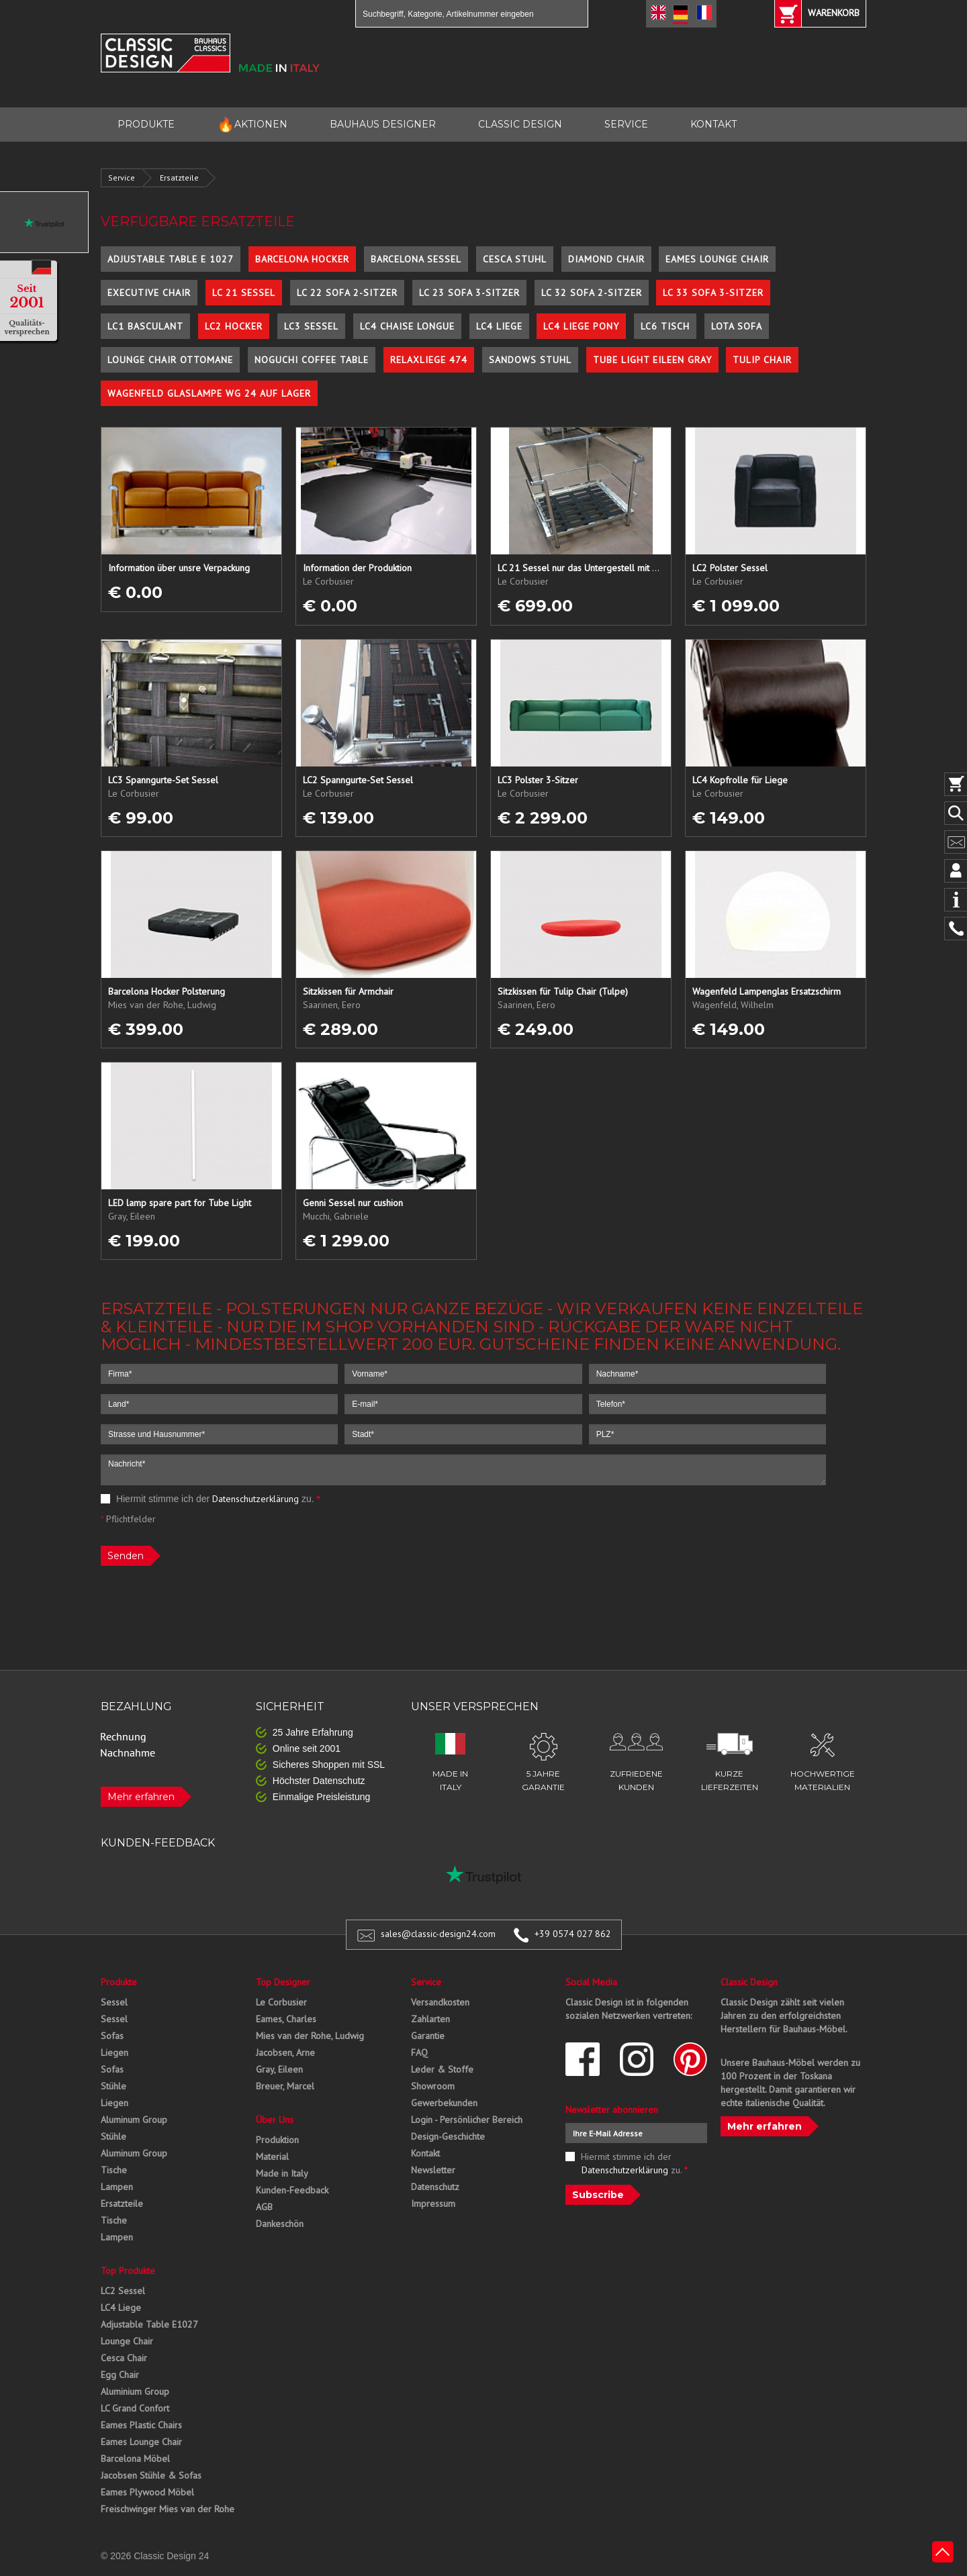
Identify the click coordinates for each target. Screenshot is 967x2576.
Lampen (117, 2187)
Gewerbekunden (444, 2103)
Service (121, 177)
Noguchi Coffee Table (312, 360)
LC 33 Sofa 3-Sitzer (713, 293)
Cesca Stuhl (515, 259)
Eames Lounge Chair (717, 259)
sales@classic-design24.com (438, 1934)
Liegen (114, 2052)
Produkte (119, 1982)
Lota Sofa (736, 326)
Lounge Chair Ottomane (170, 360)
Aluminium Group (135, 2391)
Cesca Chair (124, 2358)
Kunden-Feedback (292, 2190)
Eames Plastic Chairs (141, 2425)
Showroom (433, 2086)
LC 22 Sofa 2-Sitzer (347, 293)
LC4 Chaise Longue (407, 326)
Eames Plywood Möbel (147, 2492)
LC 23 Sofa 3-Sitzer (469, 293)
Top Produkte (128, 2271)
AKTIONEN (252, 124)
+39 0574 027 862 (573, 1934)
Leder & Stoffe (442, 2069)
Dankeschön (280, 2224)
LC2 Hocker (234, 326)
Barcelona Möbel (135, 2459)
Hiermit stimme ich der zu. (210, 1499)
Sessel (114, 2002)
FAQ (419, 2052)
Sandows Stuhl (530, 360)
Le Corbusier (281, 2002)
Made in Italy (282, 2173)
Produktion (277, 2140)
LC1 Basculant (145, 326)
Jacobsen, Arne (285, 2052)
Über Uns (274, 2120)
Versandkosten (440, 2002)
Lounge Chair (127, 2341)
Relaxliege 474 (428, 360)
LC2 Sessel (123, 2291)
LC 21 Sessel (243, 293)
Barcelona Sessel (416, 259)
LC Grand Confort (135, 2408)
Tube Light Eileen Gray (652, 360)
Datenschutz (435, 2187)
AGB (264, 2207)
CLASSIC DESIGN (520, 124)
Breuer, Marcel (285, 2086)
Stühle (113, 2086)
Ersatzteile (179, 177)
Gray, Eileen (279, 2069)
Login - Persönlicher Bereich (466, 2120)
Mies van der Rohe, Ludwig (310, 2036)
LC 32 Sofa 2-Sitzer (591, 293)
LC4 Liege (499, 326)
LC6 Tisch (665, 326)
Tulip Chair (762, 360)
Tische (114, 2170)
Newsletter (433, 2170)
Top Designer (283, 1982)
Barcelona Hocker (302, 259)
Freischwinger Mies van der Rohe (167, 2509)
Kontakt (425, 2153)
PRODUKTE (146, 124)
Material (272, 2156)
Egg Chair (120, 2375)
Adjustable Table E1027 (149, 2324)
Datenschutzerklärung (255, 1499)
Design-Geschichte (448, 2136)
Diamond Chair (606, 259)
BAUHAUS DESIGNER (383, 124)
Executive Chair (149, 293)
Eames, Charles (286, 2019)
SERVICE (626, 124)
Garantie (428, 2036)
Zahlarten (430, 2019)
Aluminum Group (134, 2120)
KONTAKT (713, 124)
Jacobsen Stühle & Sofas (151, 2475)
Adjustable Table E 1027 (170, 259)
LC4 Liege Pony (581, 326)
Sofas (112, 2036)
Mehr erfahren (141, 1797)
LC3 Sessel (311, 326)
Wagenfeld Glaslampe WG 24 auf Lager (209, 393)
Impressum (433, 2203)
